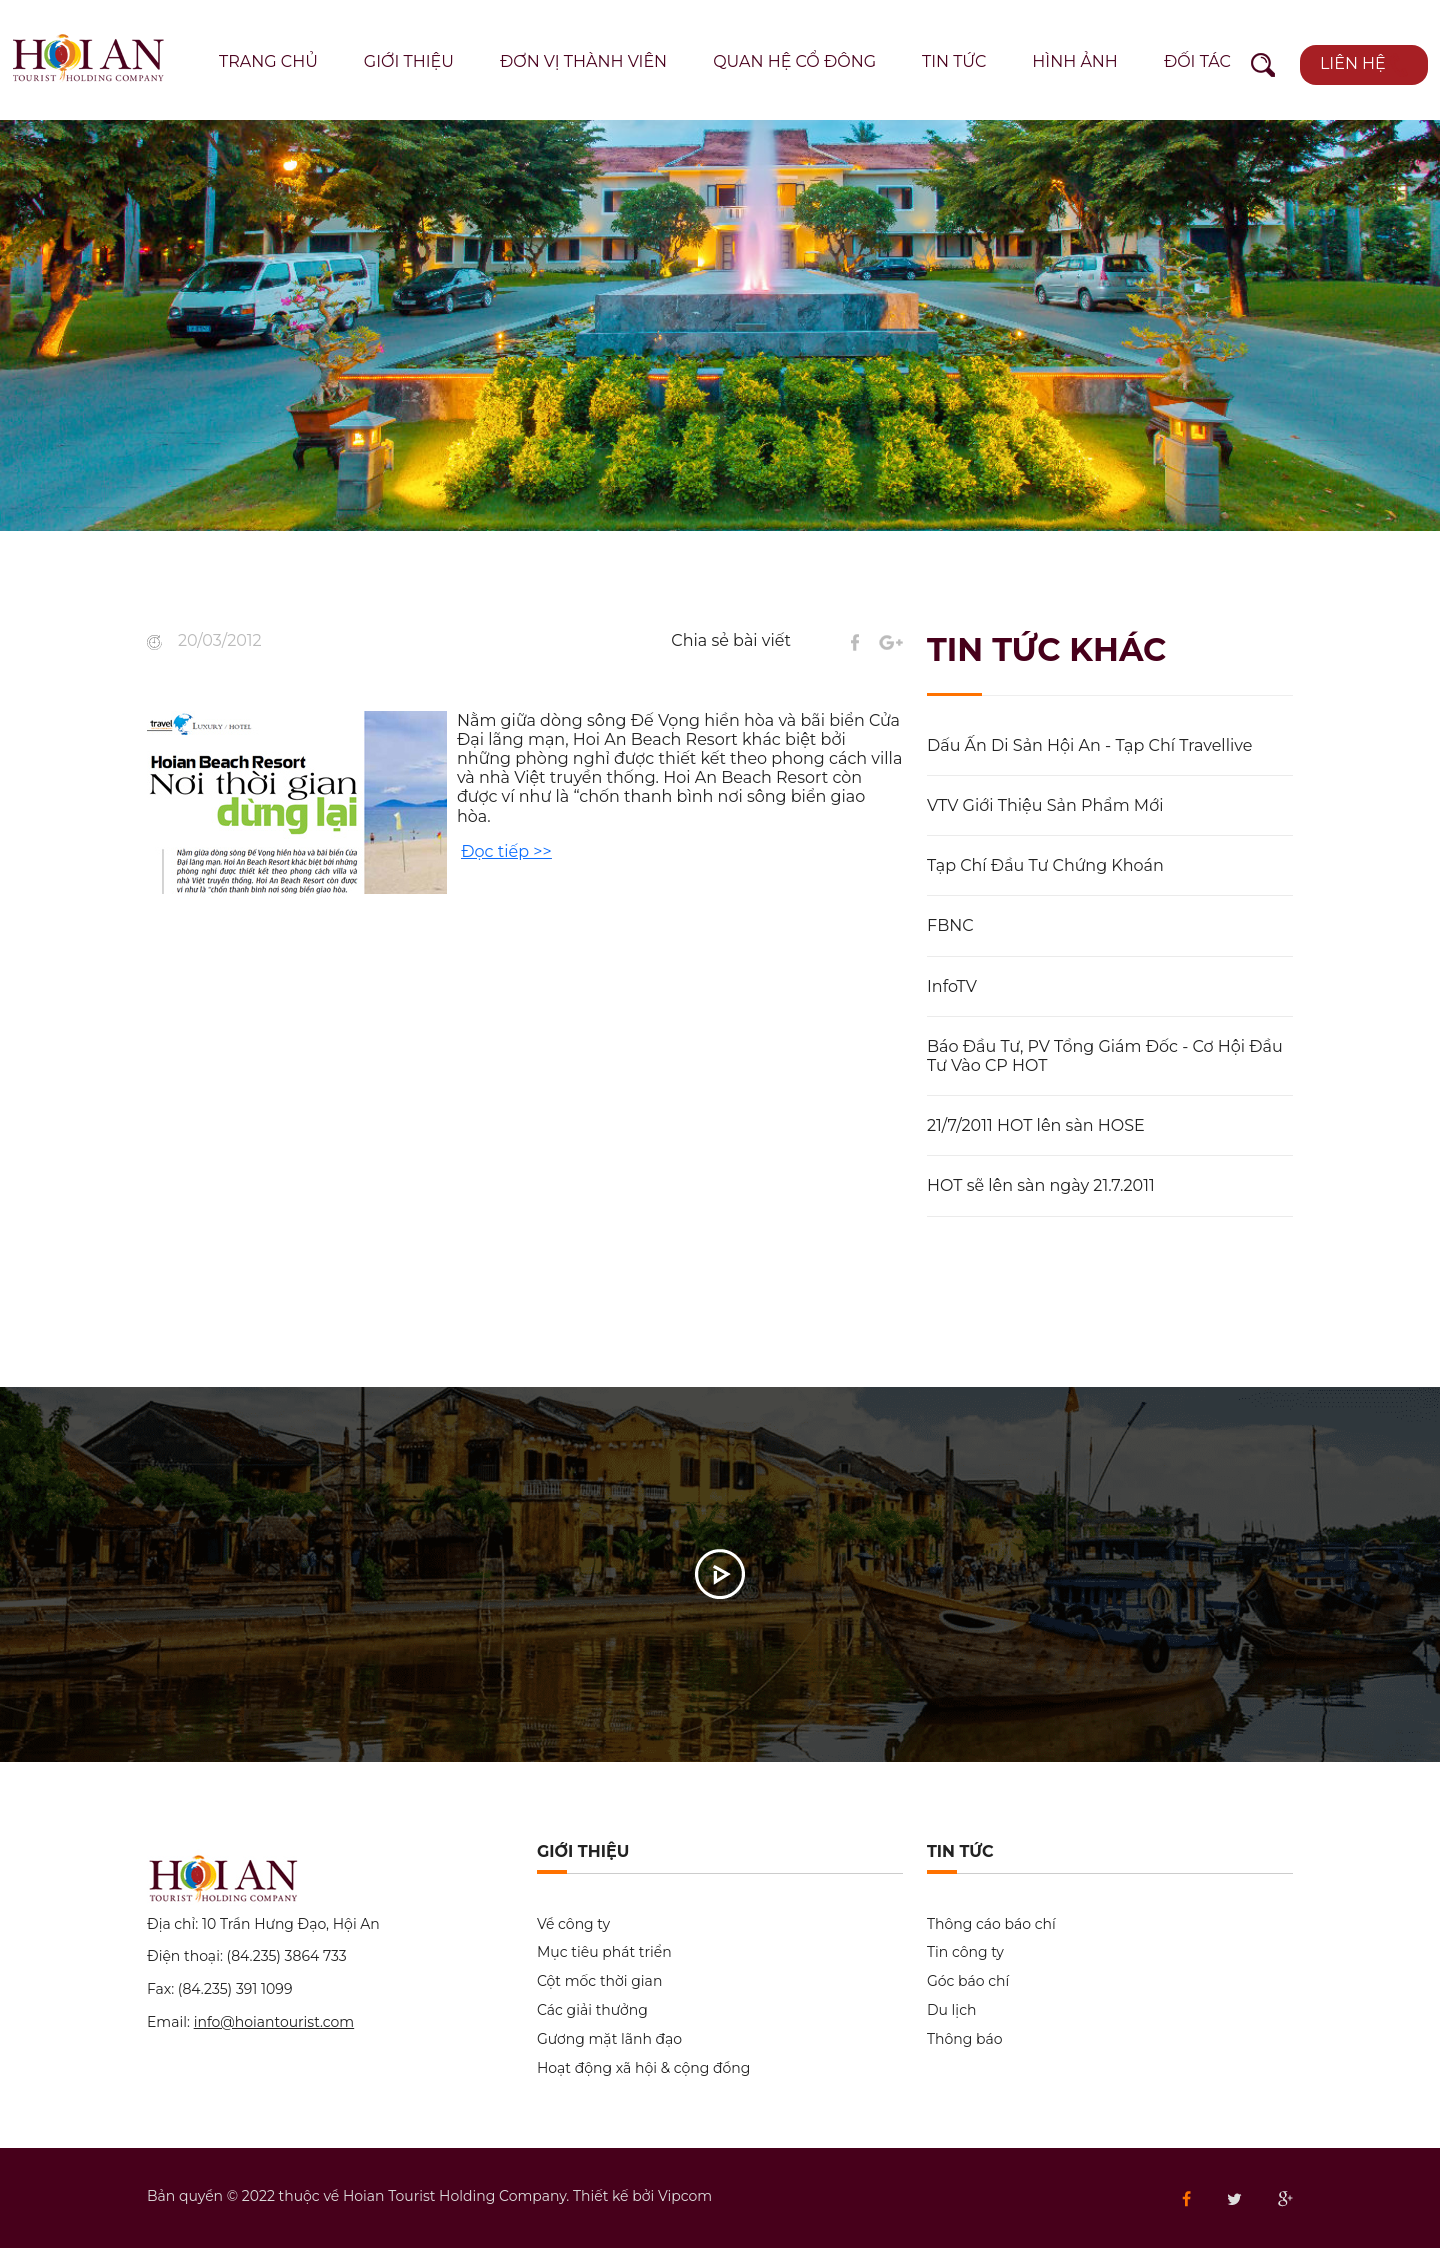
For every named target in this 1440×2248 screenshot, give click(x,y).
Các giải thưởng (592, 2010)
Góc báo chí (968, 1981)
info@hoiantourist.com (274, 2022)
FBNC (950, 925)
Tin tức (954, 61)
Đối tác (1197, 61)
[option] (720, 325)
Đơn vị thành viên (583, 61)
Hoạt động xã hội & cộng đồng (643, 2068)
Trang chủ (268, 61)
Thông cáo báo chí (991, 1924)
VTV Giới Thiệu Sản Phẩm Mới (1045, 805)
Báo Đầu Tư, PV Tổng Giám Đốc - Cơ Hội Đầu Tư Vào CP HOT (1105, 1056)
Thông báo (964, 2039)
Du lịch (951, 2010)
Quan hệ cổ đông (794, 61)
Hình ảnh (1075, 61)
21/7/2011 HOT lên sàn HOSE (1036, 1125)
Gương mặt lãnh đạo (609, 2039)
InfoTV (952, 986)
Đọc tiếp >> (506, 851)
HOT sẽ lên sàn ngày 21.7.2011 (1041, 1185)
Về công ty (573, 1924)
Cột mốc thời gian (599, 1981)
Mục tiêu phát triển (604, 1952)
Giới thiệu (409, 61)
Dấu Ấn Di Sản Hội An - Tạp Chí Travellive (1089, 745)
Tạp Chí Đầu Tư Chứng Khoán (1045, 865)
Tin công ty (965, 1952)
